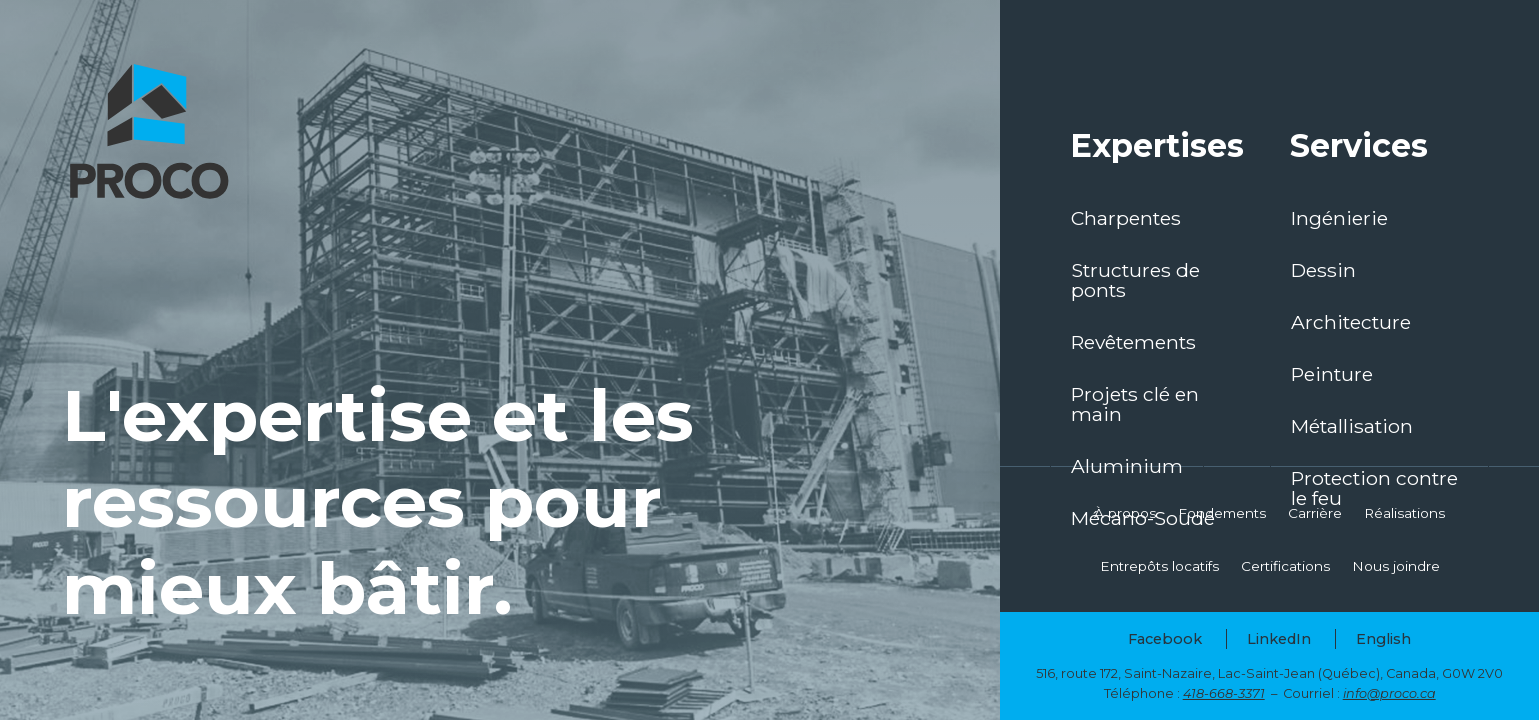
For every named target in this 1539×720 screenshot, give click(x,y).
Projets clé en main (1135, 404)
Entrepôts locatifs (1159, 566)
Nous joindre (1396, 566)
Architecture (1351, 322)
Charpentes (1126, 218)
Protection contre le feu (1374, 488)
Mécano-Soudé (1143, 518)
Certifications (1285, 566)
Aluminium (1127, 466)
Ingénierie (1339, 218)
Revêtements (1133, 342)
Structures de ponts (1135, 280)
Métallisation (1352, 426)
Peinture (1332, 374)
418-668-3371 (1224, 693)
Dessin (1323, 270)
